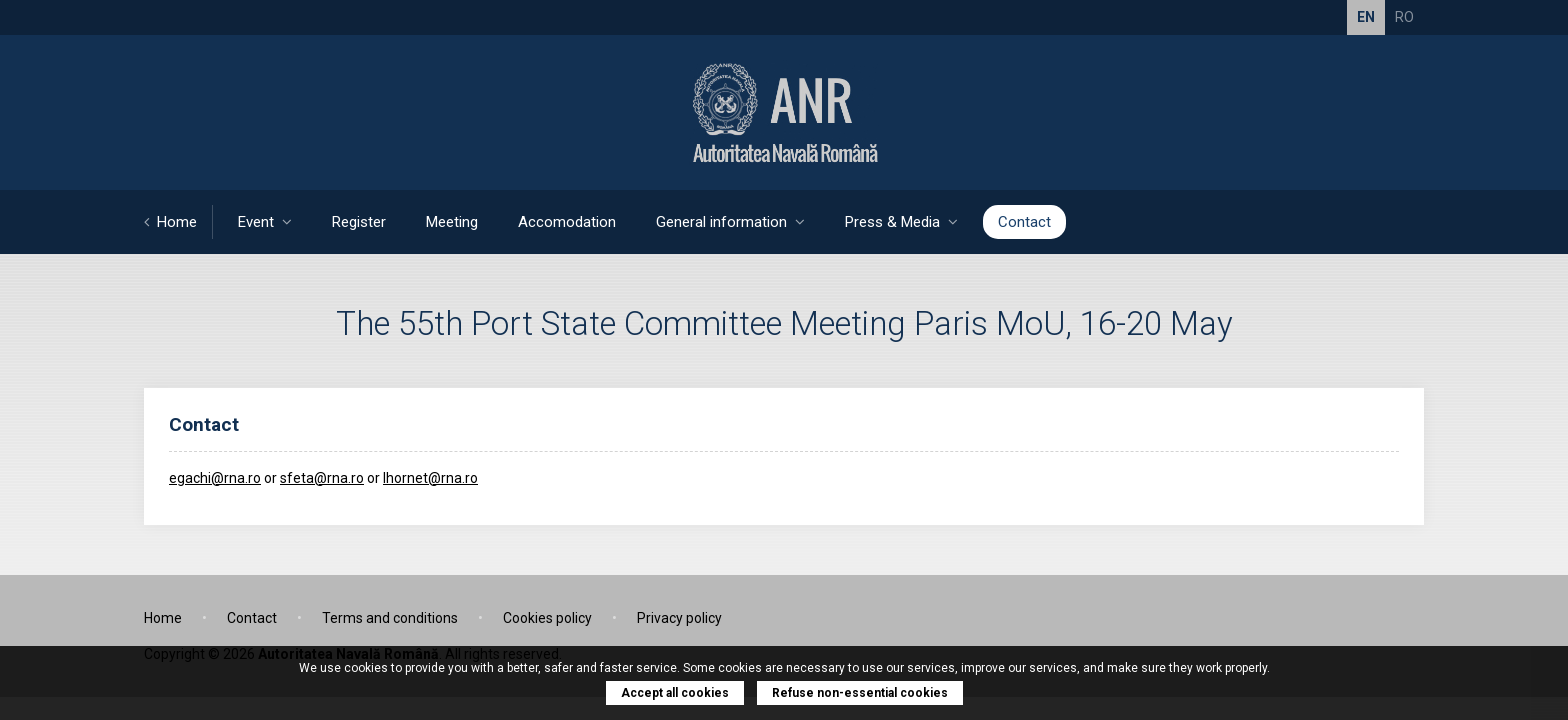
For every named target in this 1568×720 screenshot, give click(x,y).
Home (170, 222)
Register (359, 222)
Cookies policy (547, 618)
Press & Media (901, 222)
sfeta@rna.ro (322, 478)
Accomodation (567, 222)
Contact (1024, 222)
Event (265, 222)
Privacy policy (679, 618)
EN (1366, 17)
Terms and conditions (390, 618)
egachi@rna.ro (215, 478)
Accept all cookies (675, 693)
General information (730, 222)
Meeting (452, 222)
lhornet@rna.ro (430, 478)
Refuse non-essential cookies (860, 693)
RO (1404, 17)
